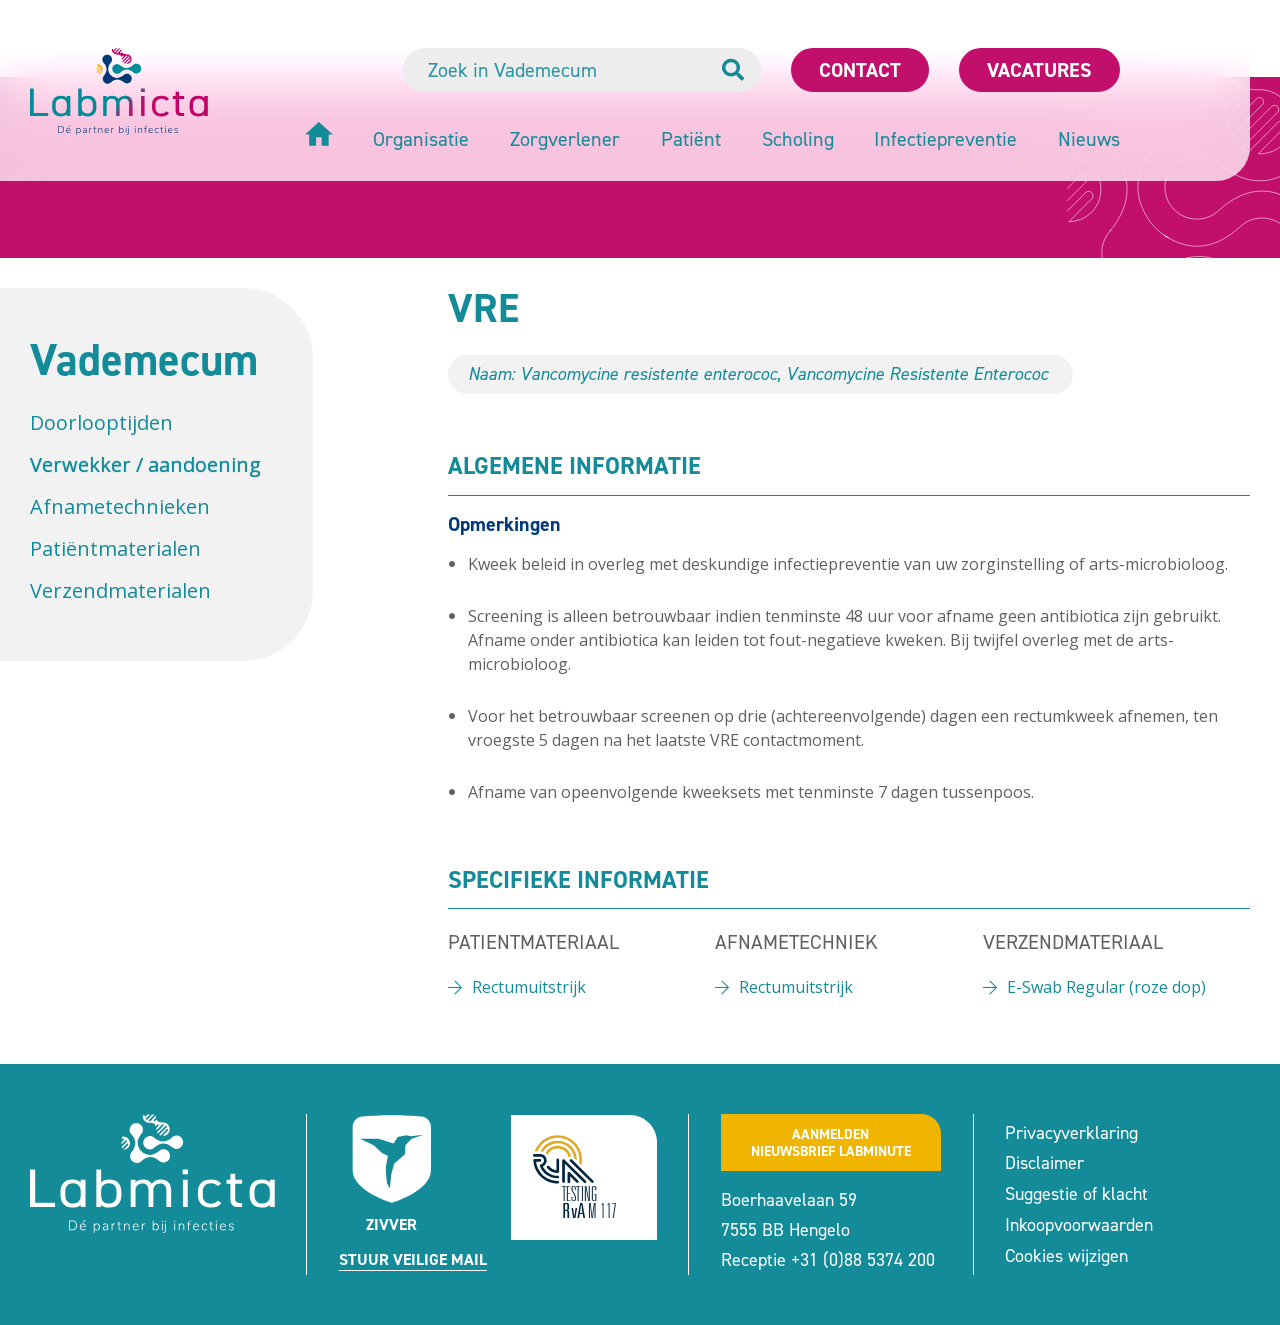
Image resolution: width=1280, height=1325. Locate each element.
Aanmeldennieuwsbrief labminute (831, 1143)
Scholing (798, 139)
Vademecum (144, 359)
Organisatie (421, 139)
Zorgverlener (565, 139)
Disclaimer (1044, 1163)
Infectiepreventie (945, 139)
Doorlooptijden (101, 422)
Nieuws (1089, 139)
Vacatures (1039, 70)
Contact (860, 70)
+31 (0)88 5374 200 (863, 1260)
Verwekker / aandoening (145, 464)
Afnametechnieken (120, 506)
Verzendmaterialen (120, 590)
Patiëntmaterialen (115, 548)
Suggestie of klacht (1076, 1194)
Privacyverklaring (1071, 1133)
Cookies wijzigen (1066, 1256)
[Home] (319, 136)
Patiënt (691, 139)
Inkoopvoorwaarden (1079, 1225)
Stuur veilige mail (413, 1259)
